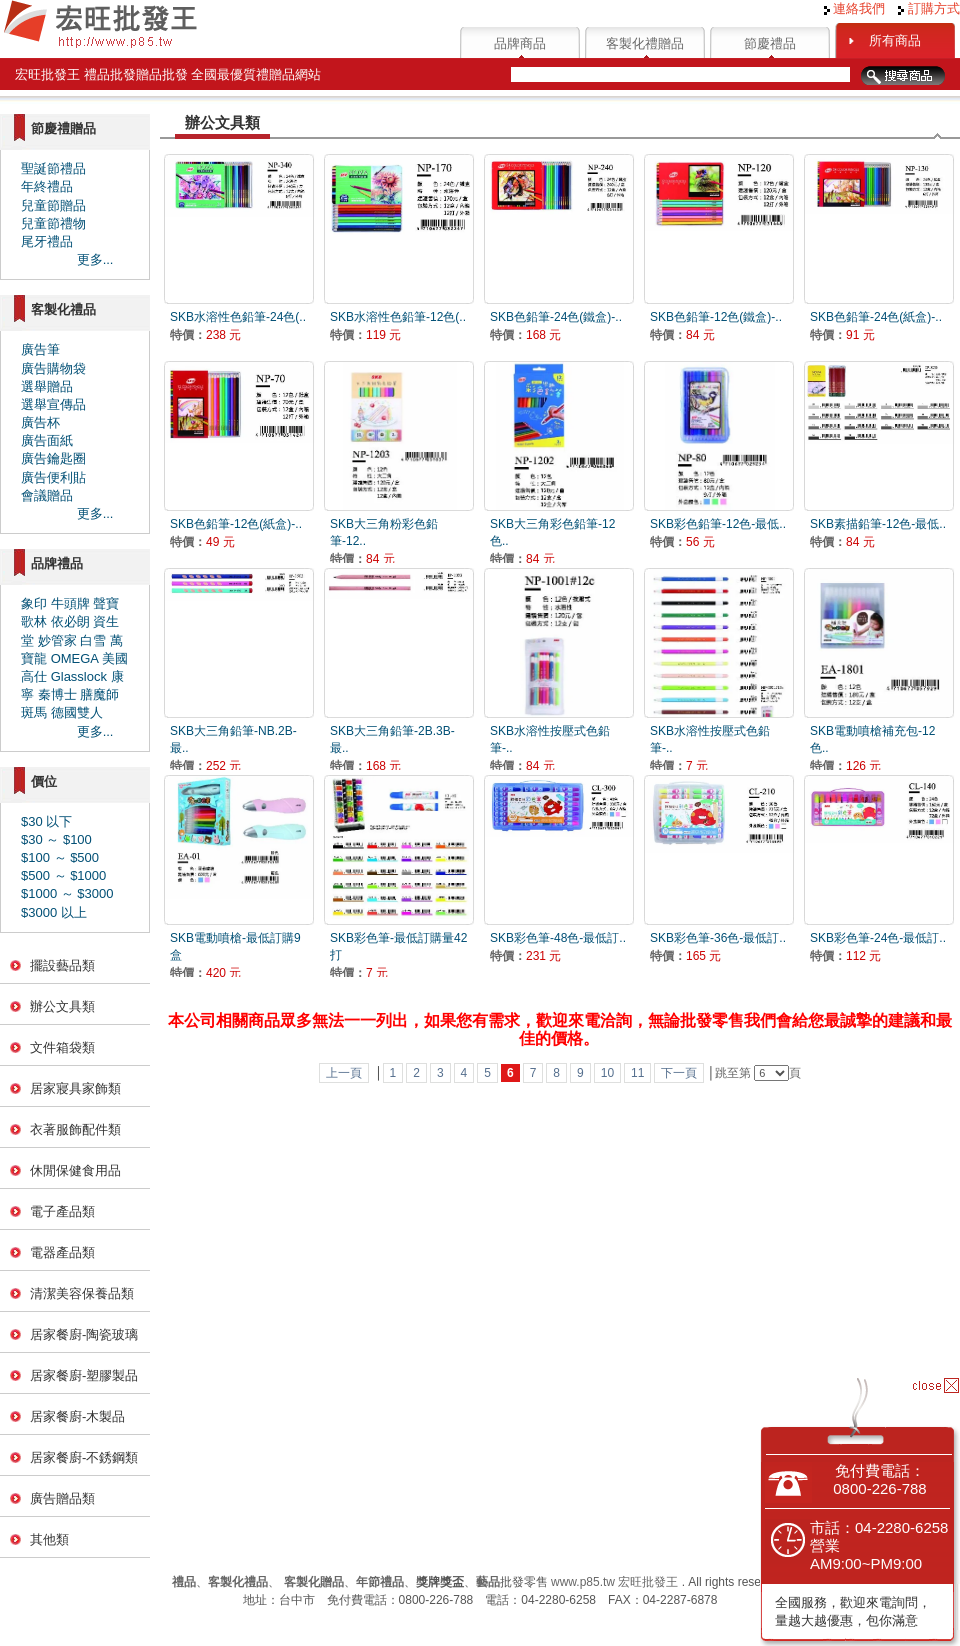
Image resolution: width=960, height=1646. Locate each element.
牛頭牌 (70, 603)
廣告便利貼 (53, 477)
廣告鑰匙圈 (53, 458)
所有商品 (895, 40)
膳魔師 (99, 694)
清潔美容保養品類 (82, 1293)
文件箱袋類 (62, 1047)
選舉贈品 (47, 386)
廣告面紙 (47, 440)
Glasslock (79, 676)
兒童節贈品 (53, 205)
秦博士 (57, 694)
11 (637, 1073)
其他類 (49, 1539)
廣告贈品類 (62, 1498)
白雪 (93, 640)
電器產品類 (62, 1252)
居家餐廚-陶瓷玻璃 (84, 1334)
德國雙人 (77, 712)
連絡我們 (855, 8)
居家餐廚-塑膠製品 (84, 1375)
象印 (34, 603)
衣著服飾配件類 (75, 1129)
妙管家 (57, 640)
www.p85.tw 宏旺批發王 (614, 1582)
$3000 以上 (54, 912)
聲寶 (106, 603)
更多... (95, 259)
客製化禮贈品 (645, 43)
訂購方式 (929, 8)
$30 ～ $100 (56, 839)
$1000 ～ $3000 (67, 893)
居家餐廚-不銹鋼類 (84, 1457)
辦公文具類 (62, 1006)
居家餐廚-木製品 (77, 1416)
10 (607, 1073)
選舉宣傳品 (53, 404)
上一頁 (344, 1073)
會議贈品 (47, 495)
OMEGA (75, 658)
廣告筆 (40, 349)
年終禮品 (47, 186)
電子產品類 (62, 1211)
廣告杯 (40, 422)
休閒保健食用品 (75, 1170)
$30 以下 (46, 821)
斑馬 (34, 712)
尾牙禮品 (47, 241)
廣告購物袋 (53, 368)
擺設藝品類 (62, 965)
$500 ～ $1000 (63, 875)
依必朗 (70, 621)
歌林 (34, 621)
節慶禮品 (770, 43)
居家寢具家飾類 (75, 1088)
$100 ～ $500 (60, 857)
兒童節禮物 (53, 223)
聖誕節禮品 (53, 168)
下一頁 (679, 1073)
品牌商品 (520, 43)
